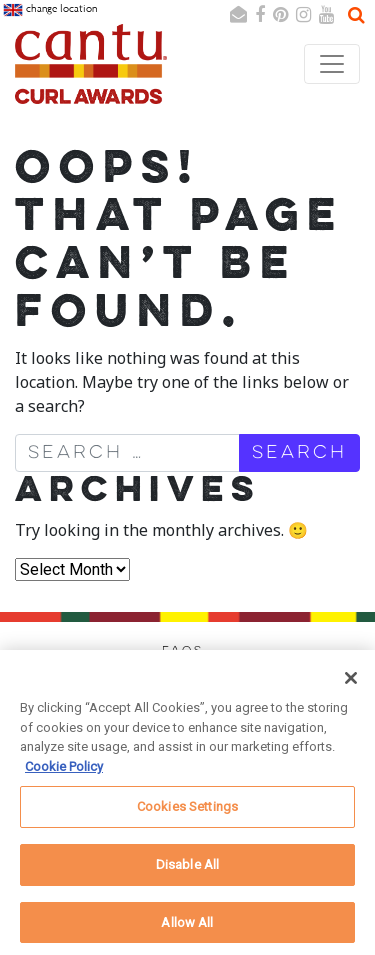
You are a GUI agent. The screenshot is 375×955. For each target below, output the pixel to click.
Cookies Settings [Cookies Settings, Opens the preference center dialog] (187, 814)
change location (50, 10)
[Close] (351, 686)
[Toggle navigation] (332, 64)
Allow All (187, 929)
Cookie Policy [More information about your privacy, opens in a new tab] (64, 773)
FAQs (183, 651)
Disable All (187, 871)
